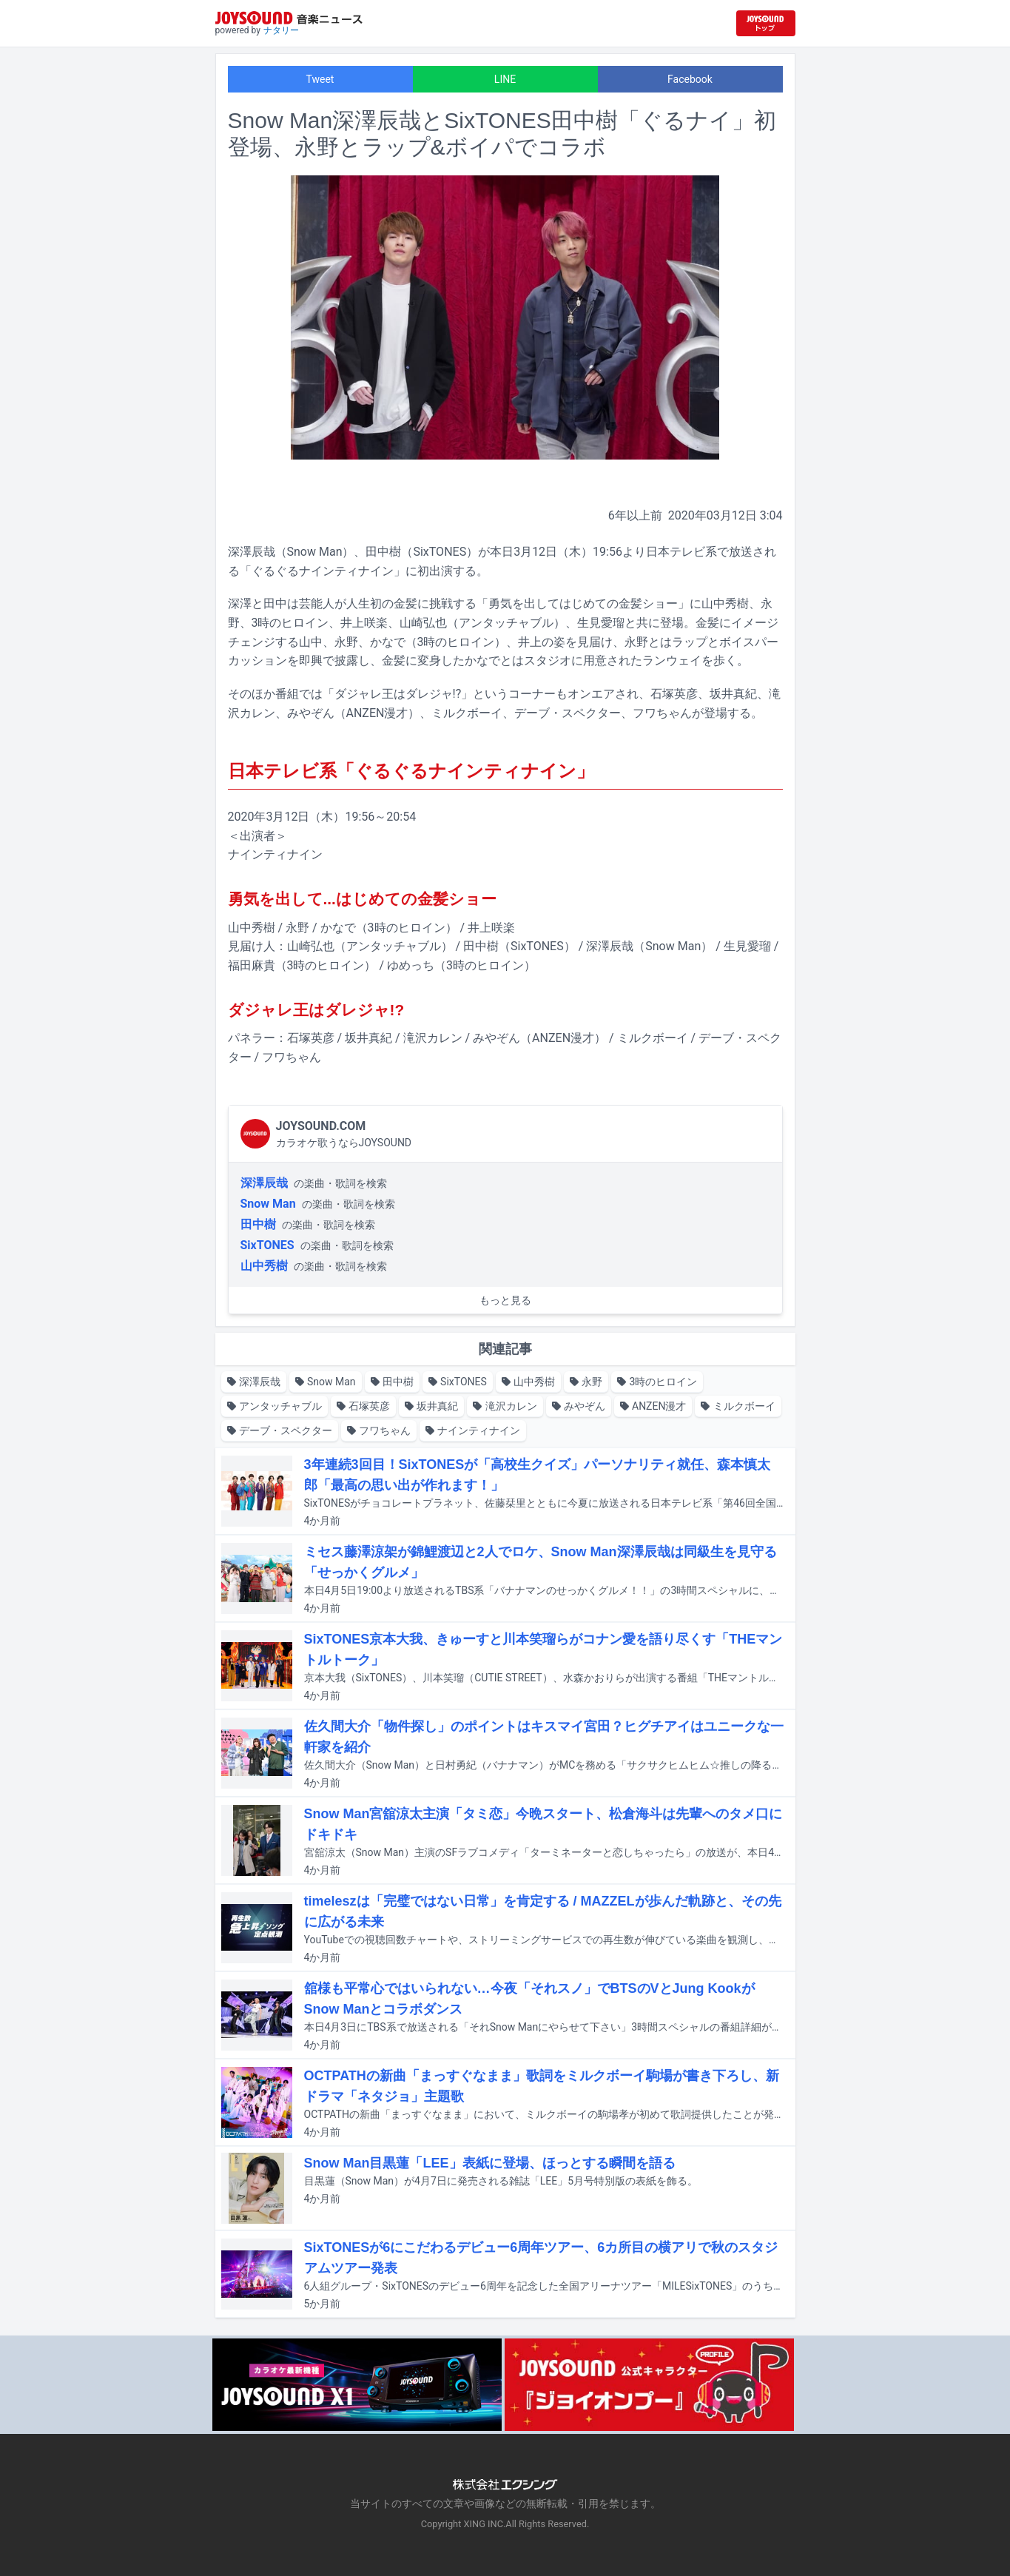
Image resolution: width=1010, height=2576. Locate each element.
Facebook (690, 79)
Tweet (320, 79)
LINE (505, 79)
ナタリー (281, 30)
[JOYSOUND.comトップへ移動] (765, 23)
